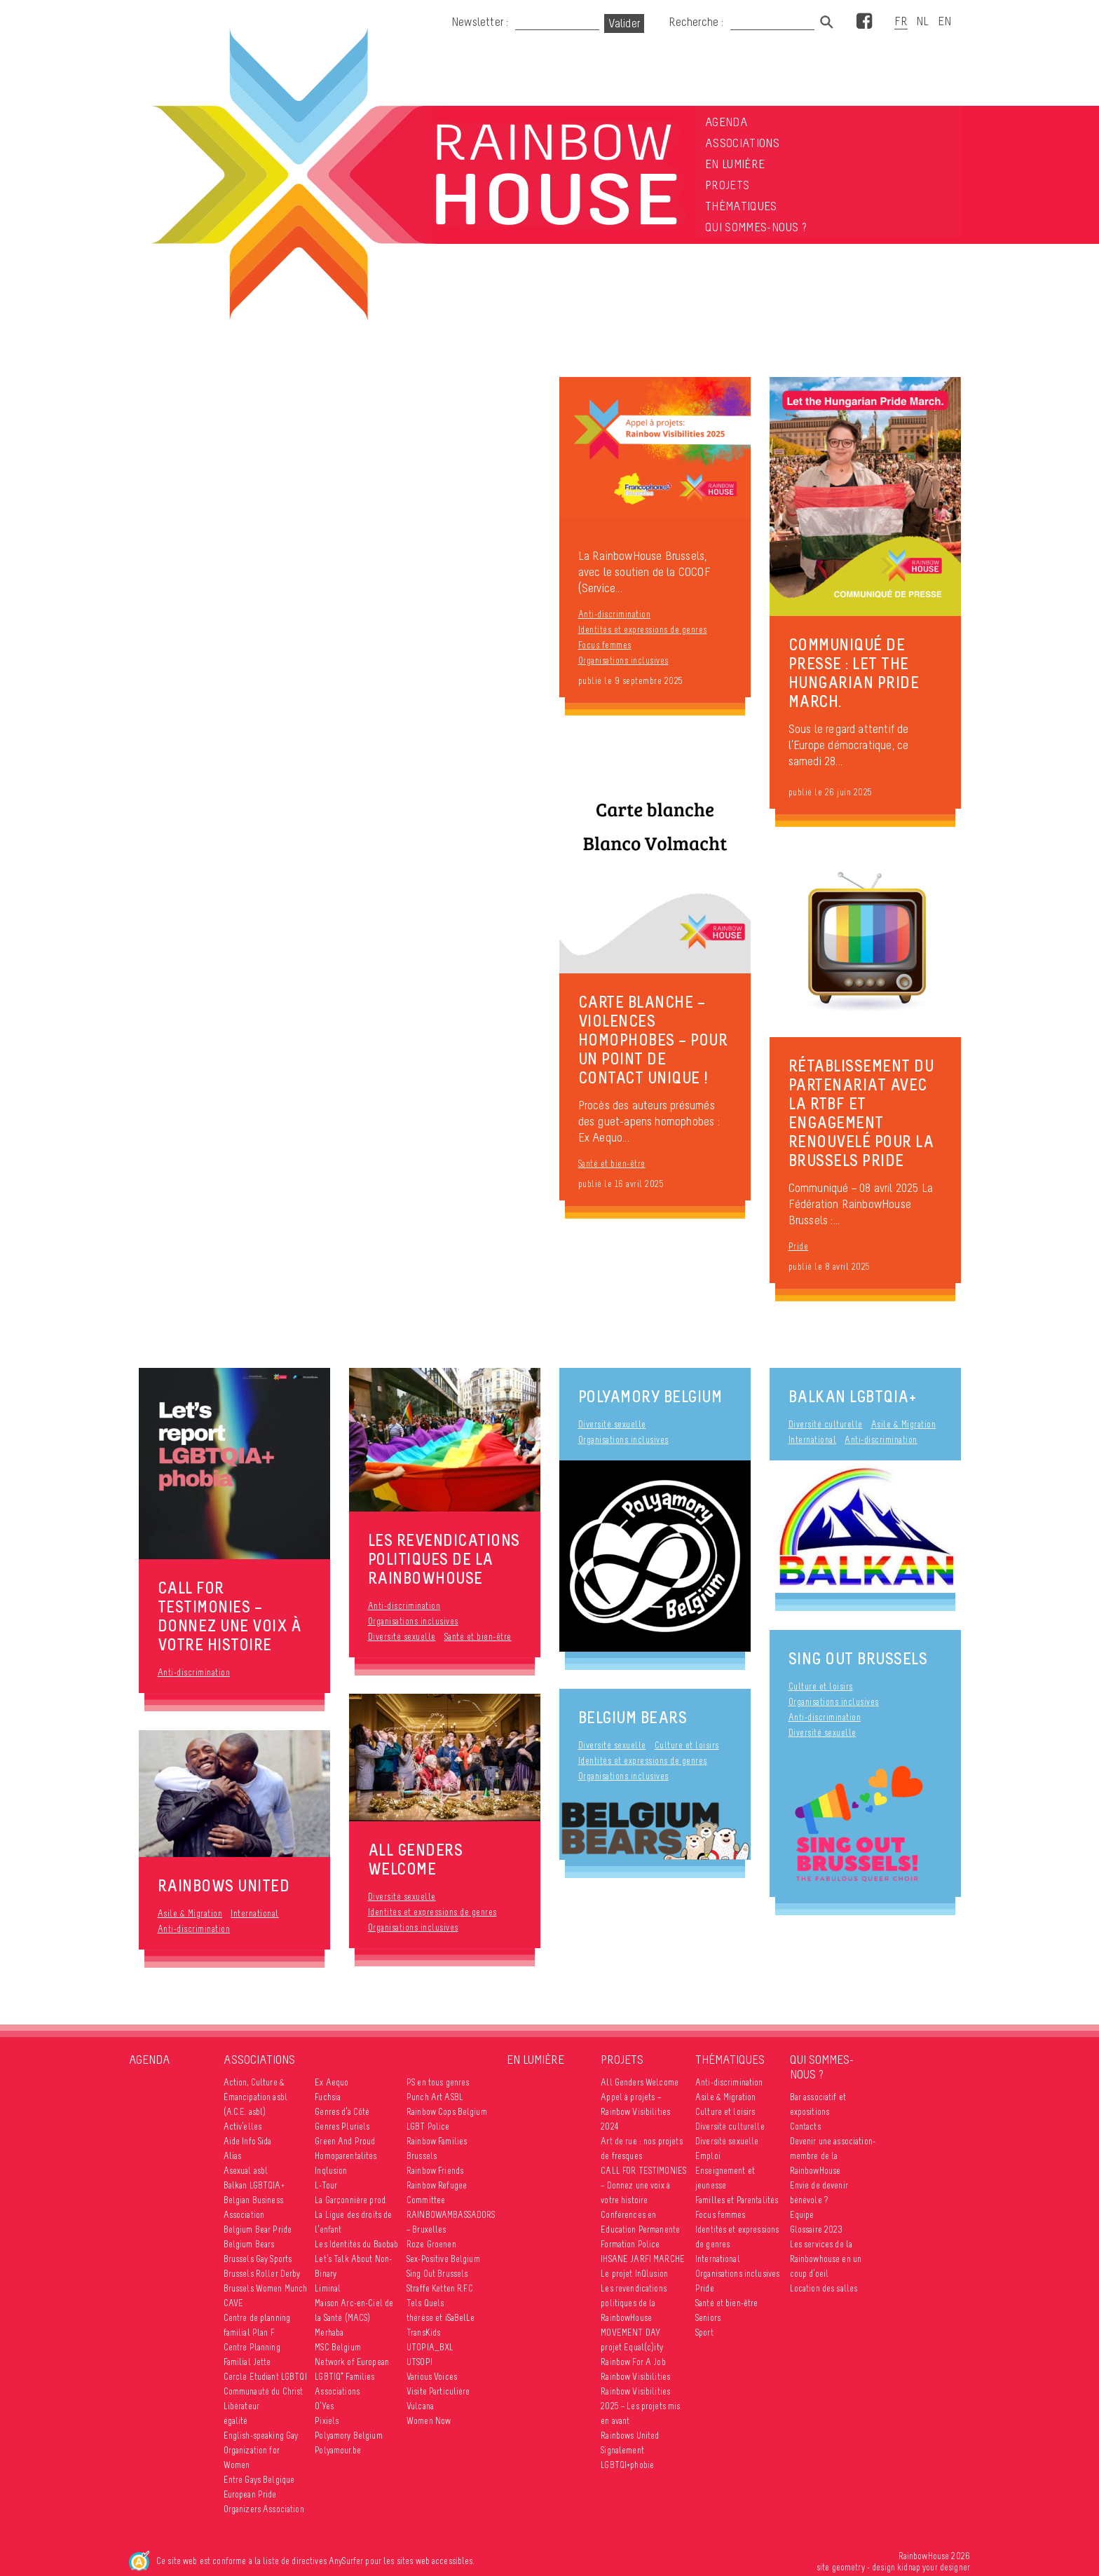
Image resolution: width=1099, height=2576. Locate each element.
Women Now (429, 2421)
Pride (799, 1246)
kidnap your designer (933, 2567)
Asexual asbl (246, 2170)
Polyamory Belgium (650, 1396)
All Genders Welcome (639, 2082)
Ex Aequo (331, 2082)
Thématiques (741, 206)
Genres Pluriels (342, 2126)
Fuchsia (328, 2097)
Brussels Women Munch (266, 2288)
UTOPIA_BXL (430, 2347)
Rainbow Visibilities (635, 2376)
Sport (704, 2332)
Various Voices (432, 2376)
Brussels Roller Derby (262, 2273)
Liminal (328, 2288)
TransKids (423, 2332)
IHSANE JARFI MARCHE (643, 2259)
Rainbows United (630, 2435)
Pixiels (327, 2421)
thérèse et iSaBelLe (441, 2318)
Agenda (726, 122)
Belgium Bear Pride (258, 2229)
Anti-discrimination (614, 614)
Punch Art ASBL (435, 2097)
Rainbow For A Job (633, 2362)
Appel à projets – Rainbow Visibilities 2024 (635, 2112)
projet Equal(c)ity (632, 2347)
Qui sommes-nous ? (756, 227)
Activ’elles (243, 2126)
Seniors (708, 2318)
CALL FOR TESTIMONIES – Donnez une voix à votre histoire (643, 2185)
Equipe (802, 2215)
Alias (233, 2156)
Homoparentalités (345, 2156)
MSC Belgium (338, 2347)
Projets (727, 185)
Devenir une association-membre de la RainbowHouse (832, 2156)
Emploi (708, 2156)
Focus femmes (605, 645)
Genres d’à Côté (342, 2111)
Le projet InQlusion (634, 2273)
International (255, 1913)
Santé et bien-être (612, 1163)
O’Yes (324, 2406)
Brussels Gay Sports (258, 2259)
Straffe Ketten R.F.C (440, 2288)
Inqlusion (331, 2170)
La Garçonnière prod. (351, 2200)
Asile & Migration (190, 1913)
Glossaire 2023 (816, 2229)
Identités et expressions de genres (642, 629)
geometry (848, 2567)
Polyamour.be (338, 2450)
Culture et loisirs (821, 1686)
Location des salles (824, 2288)
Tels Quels (425, 2303)
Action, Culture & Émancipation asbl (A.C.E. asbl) (255, 2097)
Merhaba (329, 2332)
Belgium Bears (633, 1717)
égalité (236, 2421)
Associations (742, 143)
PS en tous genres (438, 2082)
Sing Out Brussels (858, 1658)
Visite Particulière (438, 2391)
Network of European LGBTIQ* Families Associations (352, 2377)
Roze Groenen (431, 2244)
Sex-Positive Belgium (443, 2259)
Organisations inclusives (623, 660)
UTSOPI (419, 2362)
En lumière (735, 164)
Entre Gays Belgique (259, 2479)
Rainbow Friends (435, 2170)
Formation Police (630, 2244)
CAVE (234, 2303)
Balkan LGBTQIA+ (852, 1396)
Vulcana (420, 2406)
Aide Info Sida (248, 2141)
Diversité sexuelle (402, 1636)
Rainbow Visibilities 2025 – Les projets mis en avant (640, 2406)
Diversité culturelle (826, 1424)
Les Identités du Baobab (356, 2244)
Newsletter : (479, 21)
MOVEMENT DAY (630, 2332)
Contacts (805, 2126)
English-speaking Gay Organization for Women (261, 2450)
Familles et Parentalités (736, 2200)
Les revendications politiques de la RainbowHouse (634, 2303)
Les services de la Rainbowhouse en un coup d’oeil (826, 2259)
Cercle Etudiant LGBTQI (265, 2376)
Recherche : (697, 21)
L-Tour (326, 2185)
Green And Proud (345, 2141)
